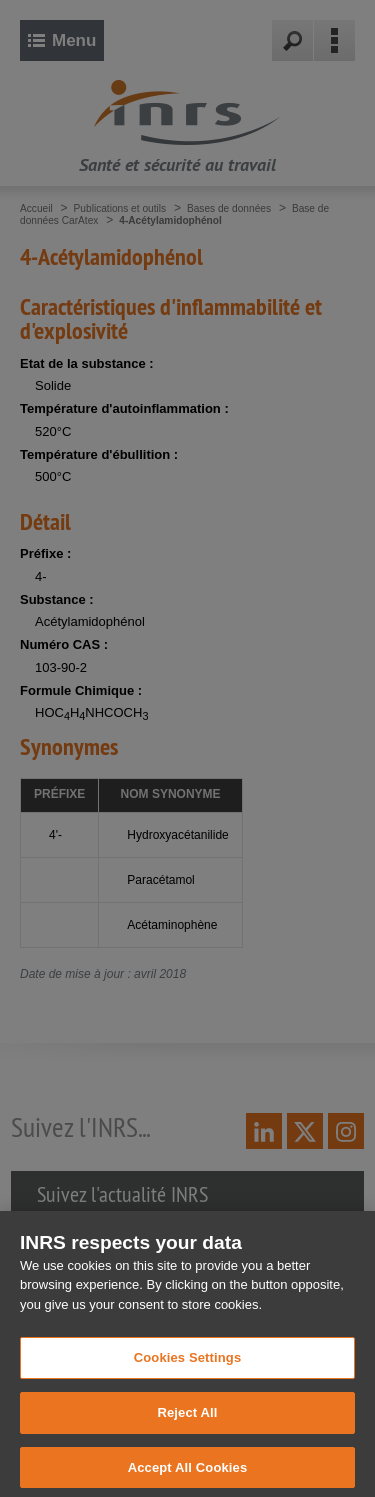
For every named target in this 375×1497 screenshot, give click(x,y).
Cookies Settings (188, 1378)
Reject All (187, 1432)
